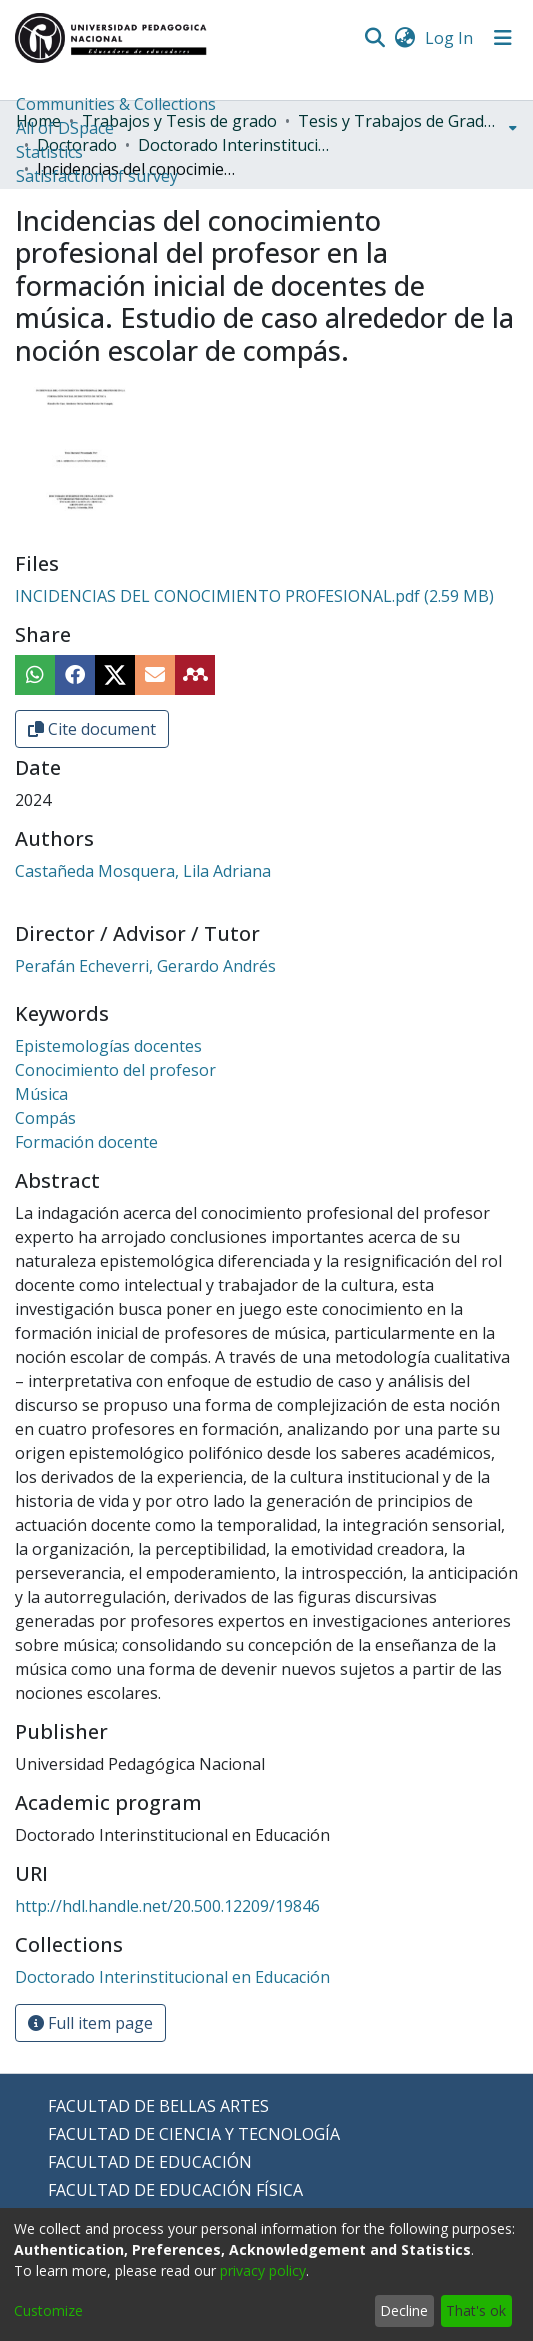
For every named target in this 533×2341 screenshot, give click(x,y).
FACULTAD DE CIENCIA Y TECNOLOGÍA (194, 2134)
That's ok (476, 2310)
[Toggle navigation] (503, 38)
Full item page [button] (90, 2023)
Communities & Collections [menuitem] (116, 104)
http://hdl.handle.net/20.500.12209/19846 (167, 1906)
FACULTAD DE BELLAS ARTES (158, 2106)
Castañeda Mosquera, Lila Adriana (143, 871)
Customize (48, 2310)
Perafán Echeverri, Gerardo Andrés (145, 966)
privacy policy (263, 2270)
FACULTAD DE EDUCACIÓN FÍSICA (175, 2190)
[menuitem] (404, 38)
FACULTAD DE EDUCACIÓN (150, 2162)
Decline (404, 2310)
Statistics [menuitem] (49, 152)
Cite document (92, 729)
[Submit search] (374, 38)
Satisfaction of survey (97, 176)
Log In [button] (450, 38)
